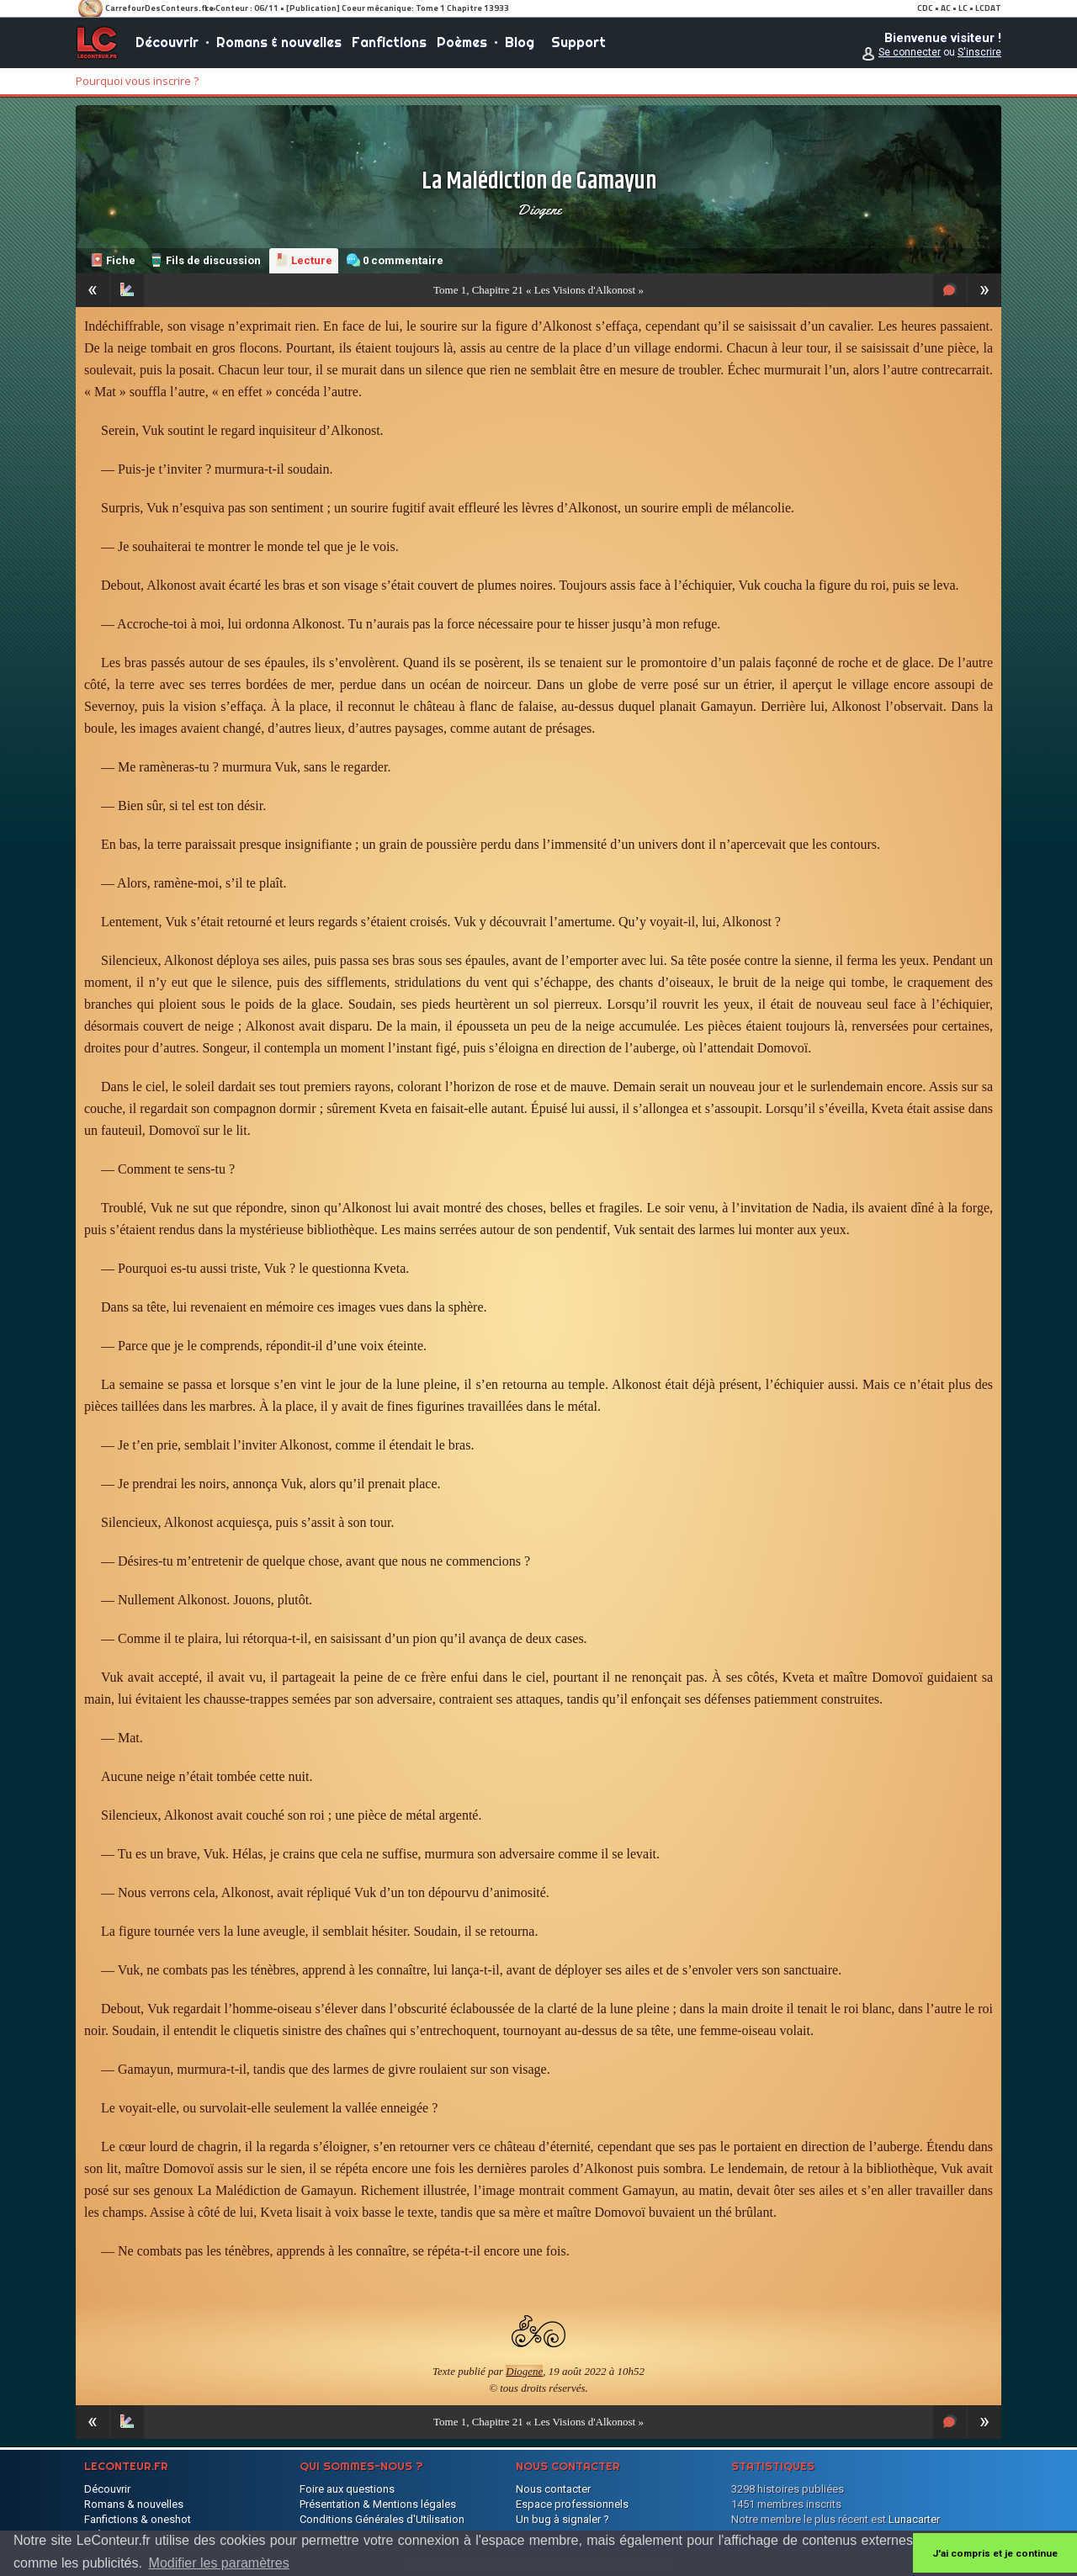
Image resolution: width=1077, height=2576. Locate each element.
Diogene (539, 209)
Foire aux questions (347, 2489)
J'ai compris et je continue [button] (995, 2553)
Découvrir (167, 42)
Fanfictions (389, 42)
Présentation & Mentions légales (378, 2504)
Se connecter (909, 52)
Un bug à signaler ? (562, 2519)
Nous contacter (553, 2489)
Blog (519, 42)
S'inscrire (979, 52)
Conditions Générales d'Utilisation (382, 2519)
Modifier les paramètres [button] (219, 2563)
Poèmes (462, 42)
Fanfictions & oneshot (137, 2519)
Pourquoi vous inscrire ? (137, 80)
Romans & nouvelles (279, 42)
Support (578, 42)
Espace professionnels (572, 2504)
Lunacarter (914, 2519)
